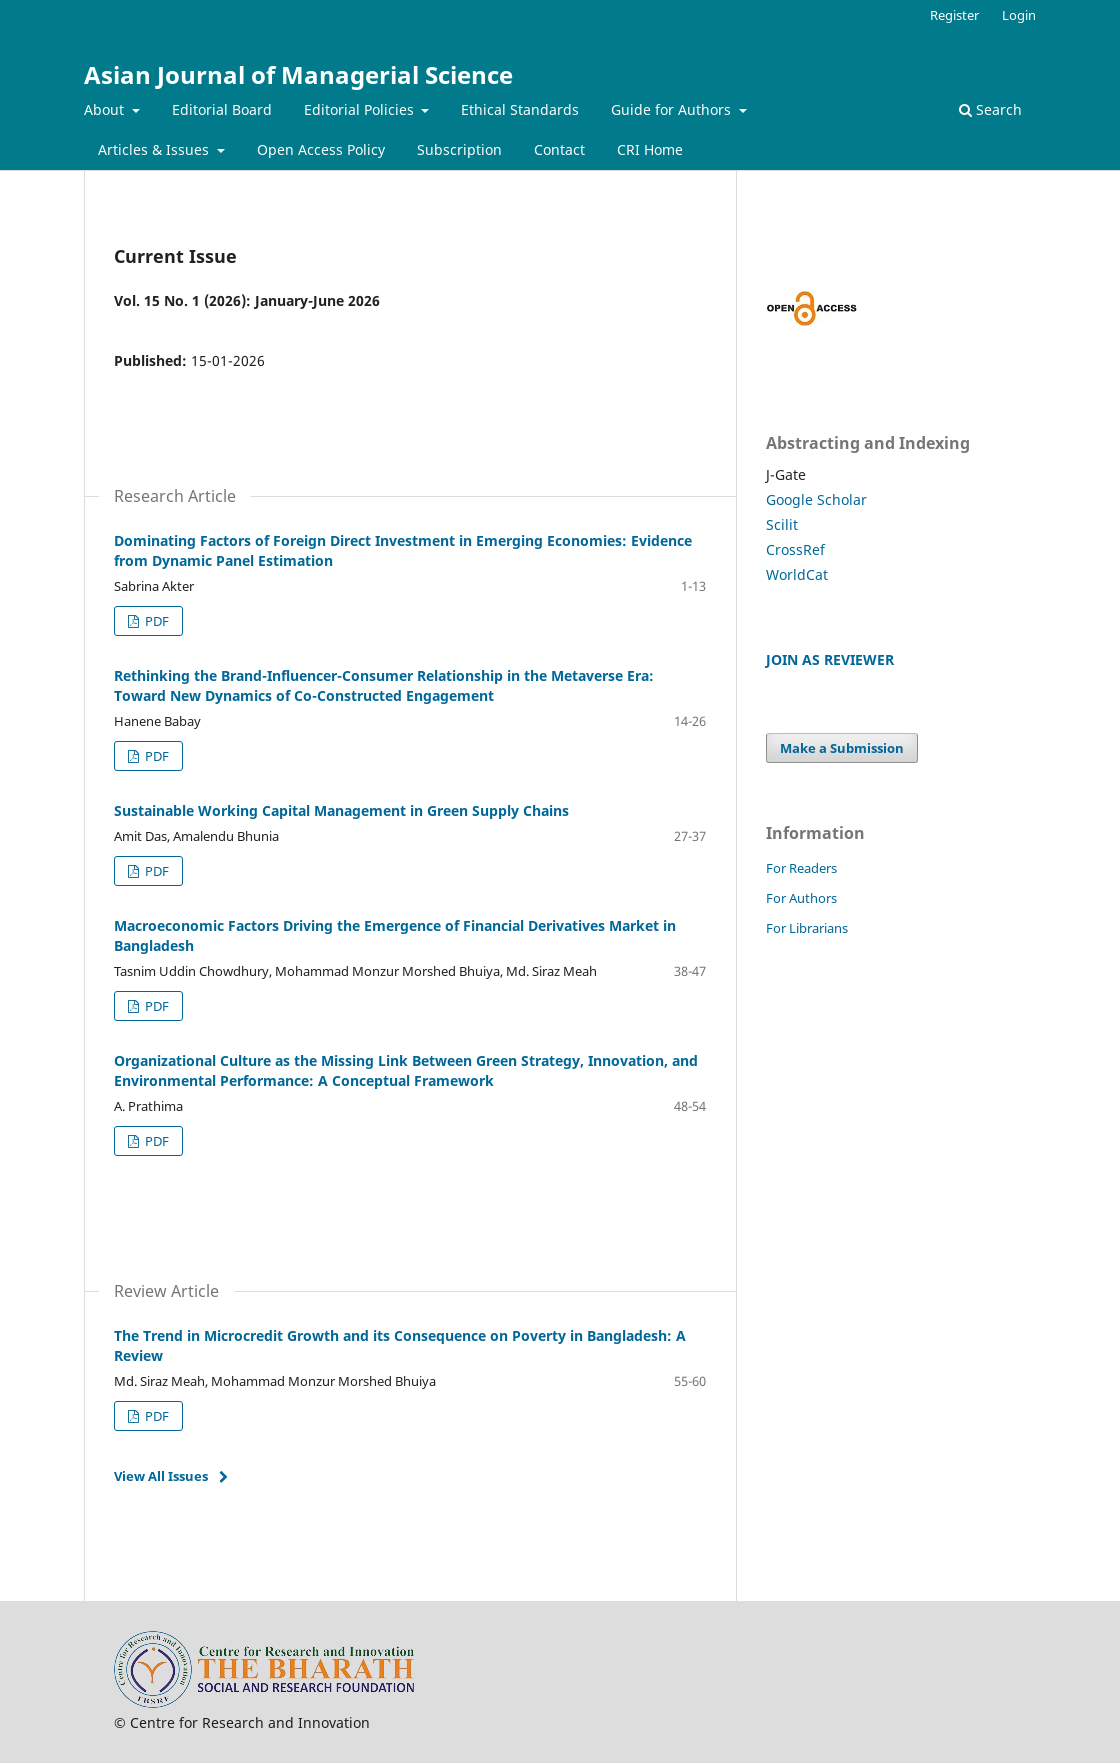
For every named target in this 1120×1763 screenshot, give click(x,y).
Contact (559, 149)
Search (990, 109)
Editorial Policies (361, 109)
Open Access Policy (321, 149)
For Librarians (807, 928)
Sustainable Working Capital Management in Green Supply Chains (341, 810)
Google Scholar (816, 499)
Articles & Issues (155, 149)
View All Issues (161, 1476)
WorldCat (797, 574)
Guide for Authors (673, 109)
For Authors (801, 898)
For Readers (801, 868)
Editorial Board (222, 109)
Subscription (459, 149)
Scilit (782, 524)
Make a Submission (842, 748)
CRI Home (650, 149)
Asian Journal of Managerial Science (298, 74)
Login (1019, 15)
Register (954, 15)
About (106, 109)
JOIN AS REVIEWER (830, 659)
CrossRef (795, 549)
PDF (155, 621)
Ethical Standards (520, 109)
